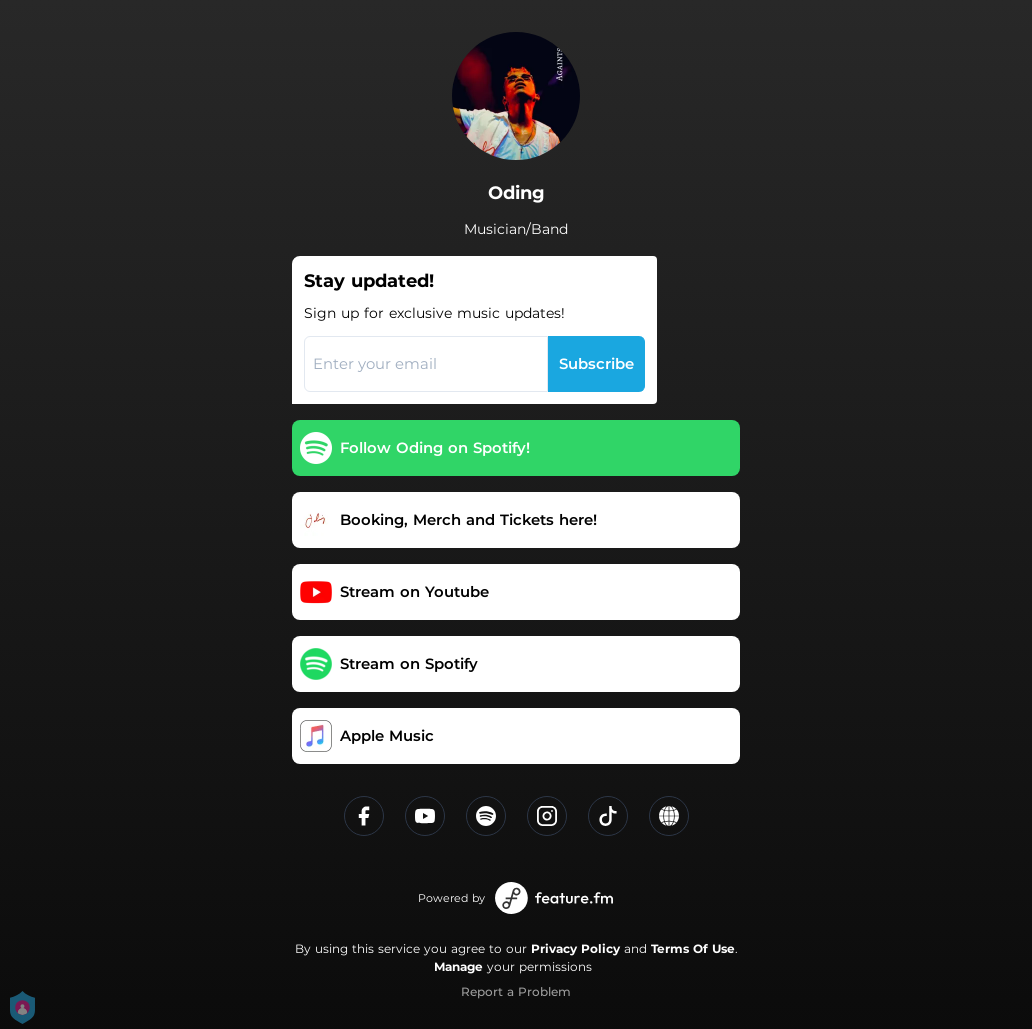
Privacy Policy (575, 948)
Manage (458, 966)
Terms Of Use (693, 948)
